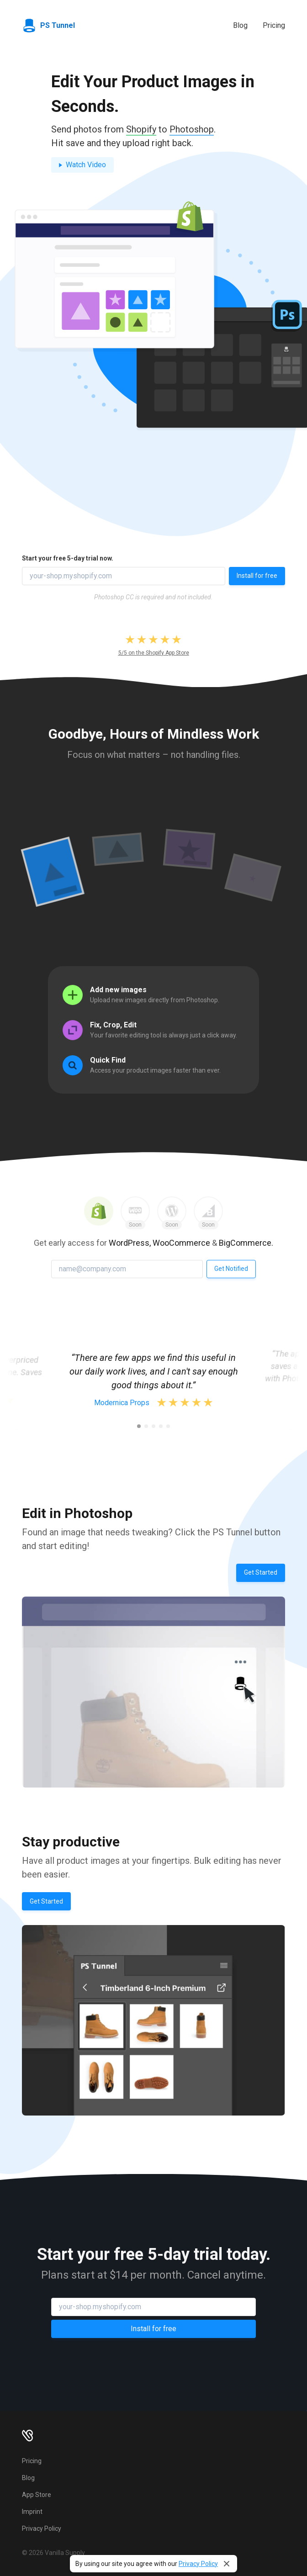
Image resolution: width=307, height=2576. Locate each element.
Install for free (257, 575)
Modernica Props (121, 1402)
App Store (36, 2494)
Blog (240, 25)
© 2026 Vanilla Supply (53, 2552)
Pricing (274, 25)
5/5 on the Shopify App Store (153, 653)
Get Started (260, 1572)
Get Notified (231, 1268)
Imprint (32, 2511)
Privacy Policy (198, 2563)
